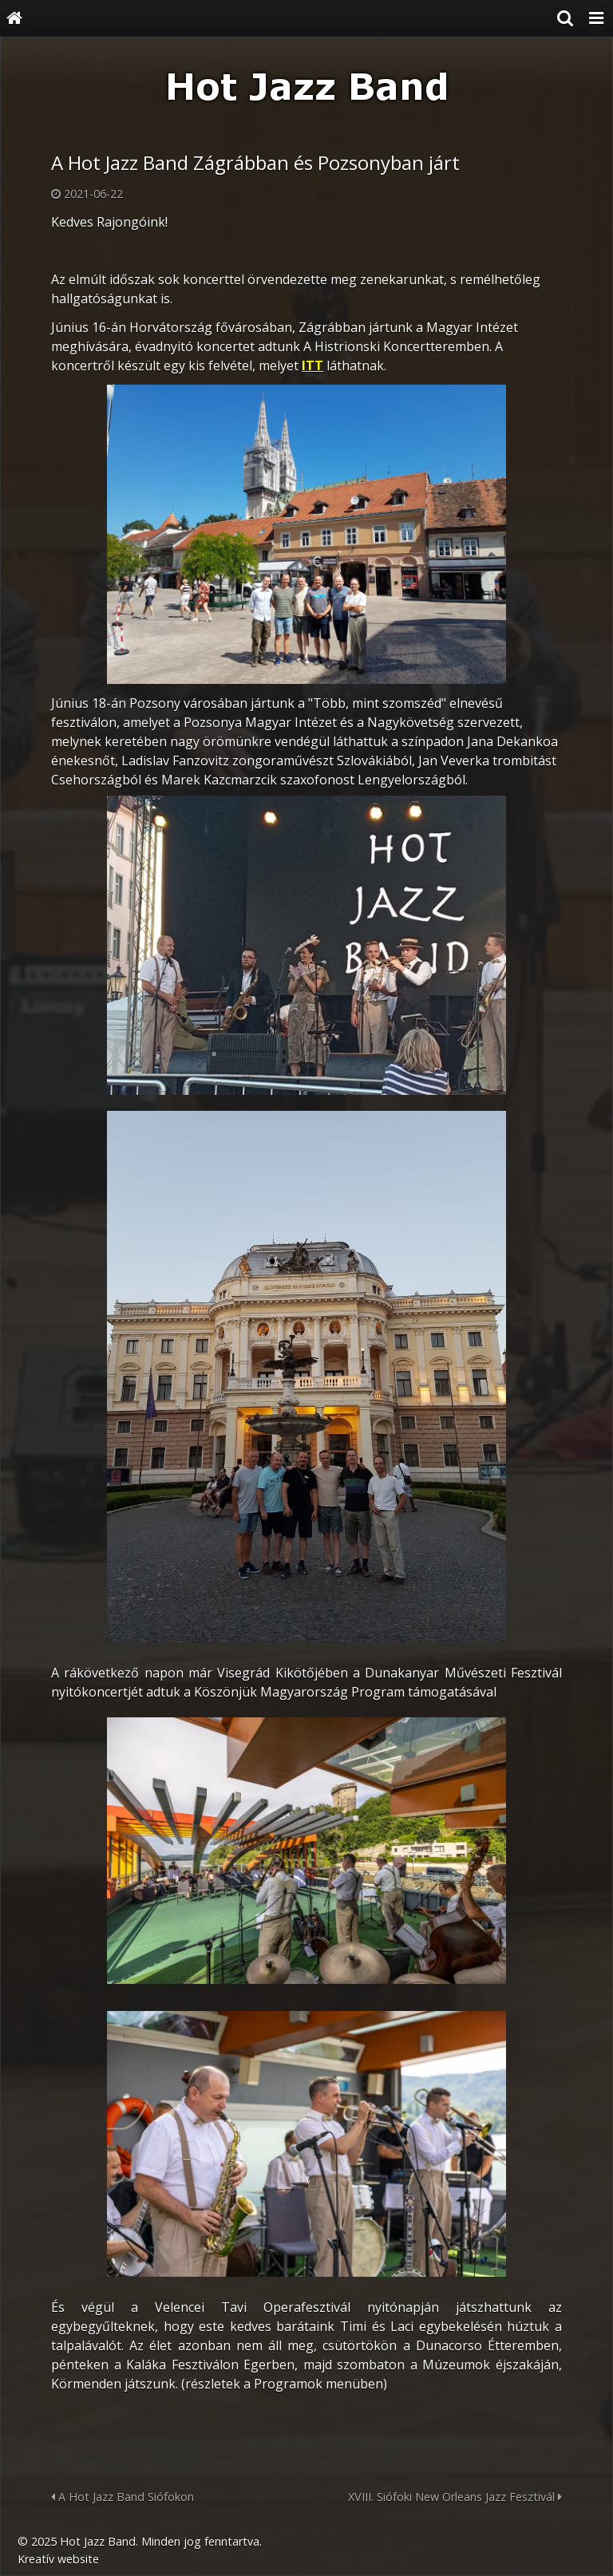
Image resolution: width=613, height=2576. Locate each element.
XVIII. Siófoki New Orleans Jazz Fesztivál (455, 2496)
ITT (312, 365)
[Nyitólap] (14, 18)
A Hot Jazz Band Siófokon (122, 2496)
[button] (596, 18)
